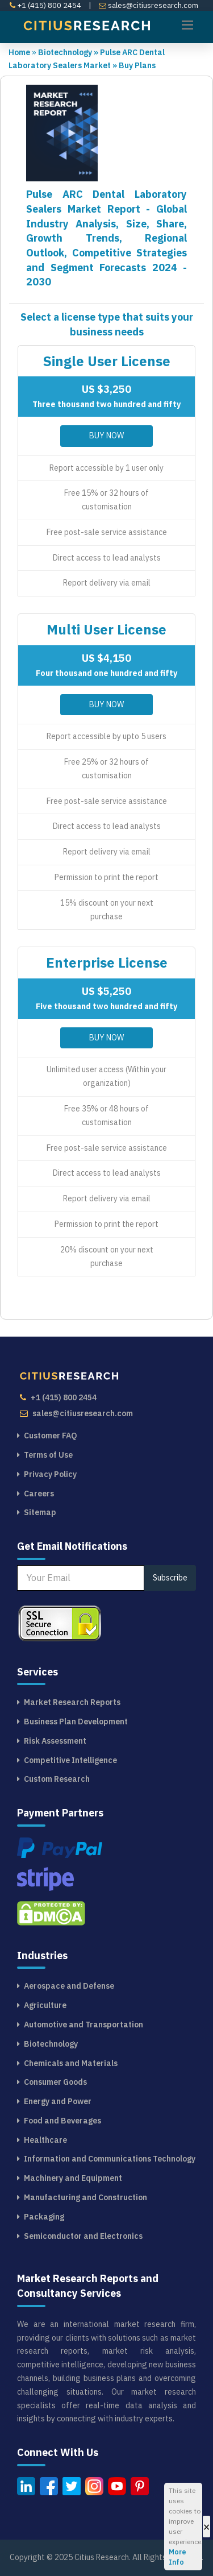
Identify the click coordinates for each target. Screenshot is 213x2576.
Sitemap (40, 1512)
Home (19, 52)
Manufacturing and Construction (85, 2197)
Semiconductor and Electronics (83, 2236)
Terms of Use (48, 1455)
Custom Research (57, 1779)
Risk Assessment (55, 1741)
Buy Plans (137, 65)
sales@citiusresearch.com (148, 5)
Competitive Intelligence (70, 1760)
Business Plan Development (76, 1721)
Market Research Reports (72, 1702)
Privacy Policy (50, 1474)
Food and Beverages (62, 2120)
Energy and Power (57, 2101)
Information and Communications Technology (109, 2159)
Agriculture (45, 2005)
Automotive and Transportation (83, 2024)
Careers (39, 1493)
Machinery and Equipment (73, 2178)
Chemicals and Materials (71, 2063)
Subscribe (170, 1578)
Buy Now (106, 435)
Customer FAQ (50, 1435)
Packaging (44, 2217)
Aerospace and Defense (69, 1986)
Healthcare (45, 2140)
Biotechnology (69, 52)
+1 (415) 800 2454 (45, 5)
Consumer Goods (55, 2082)
